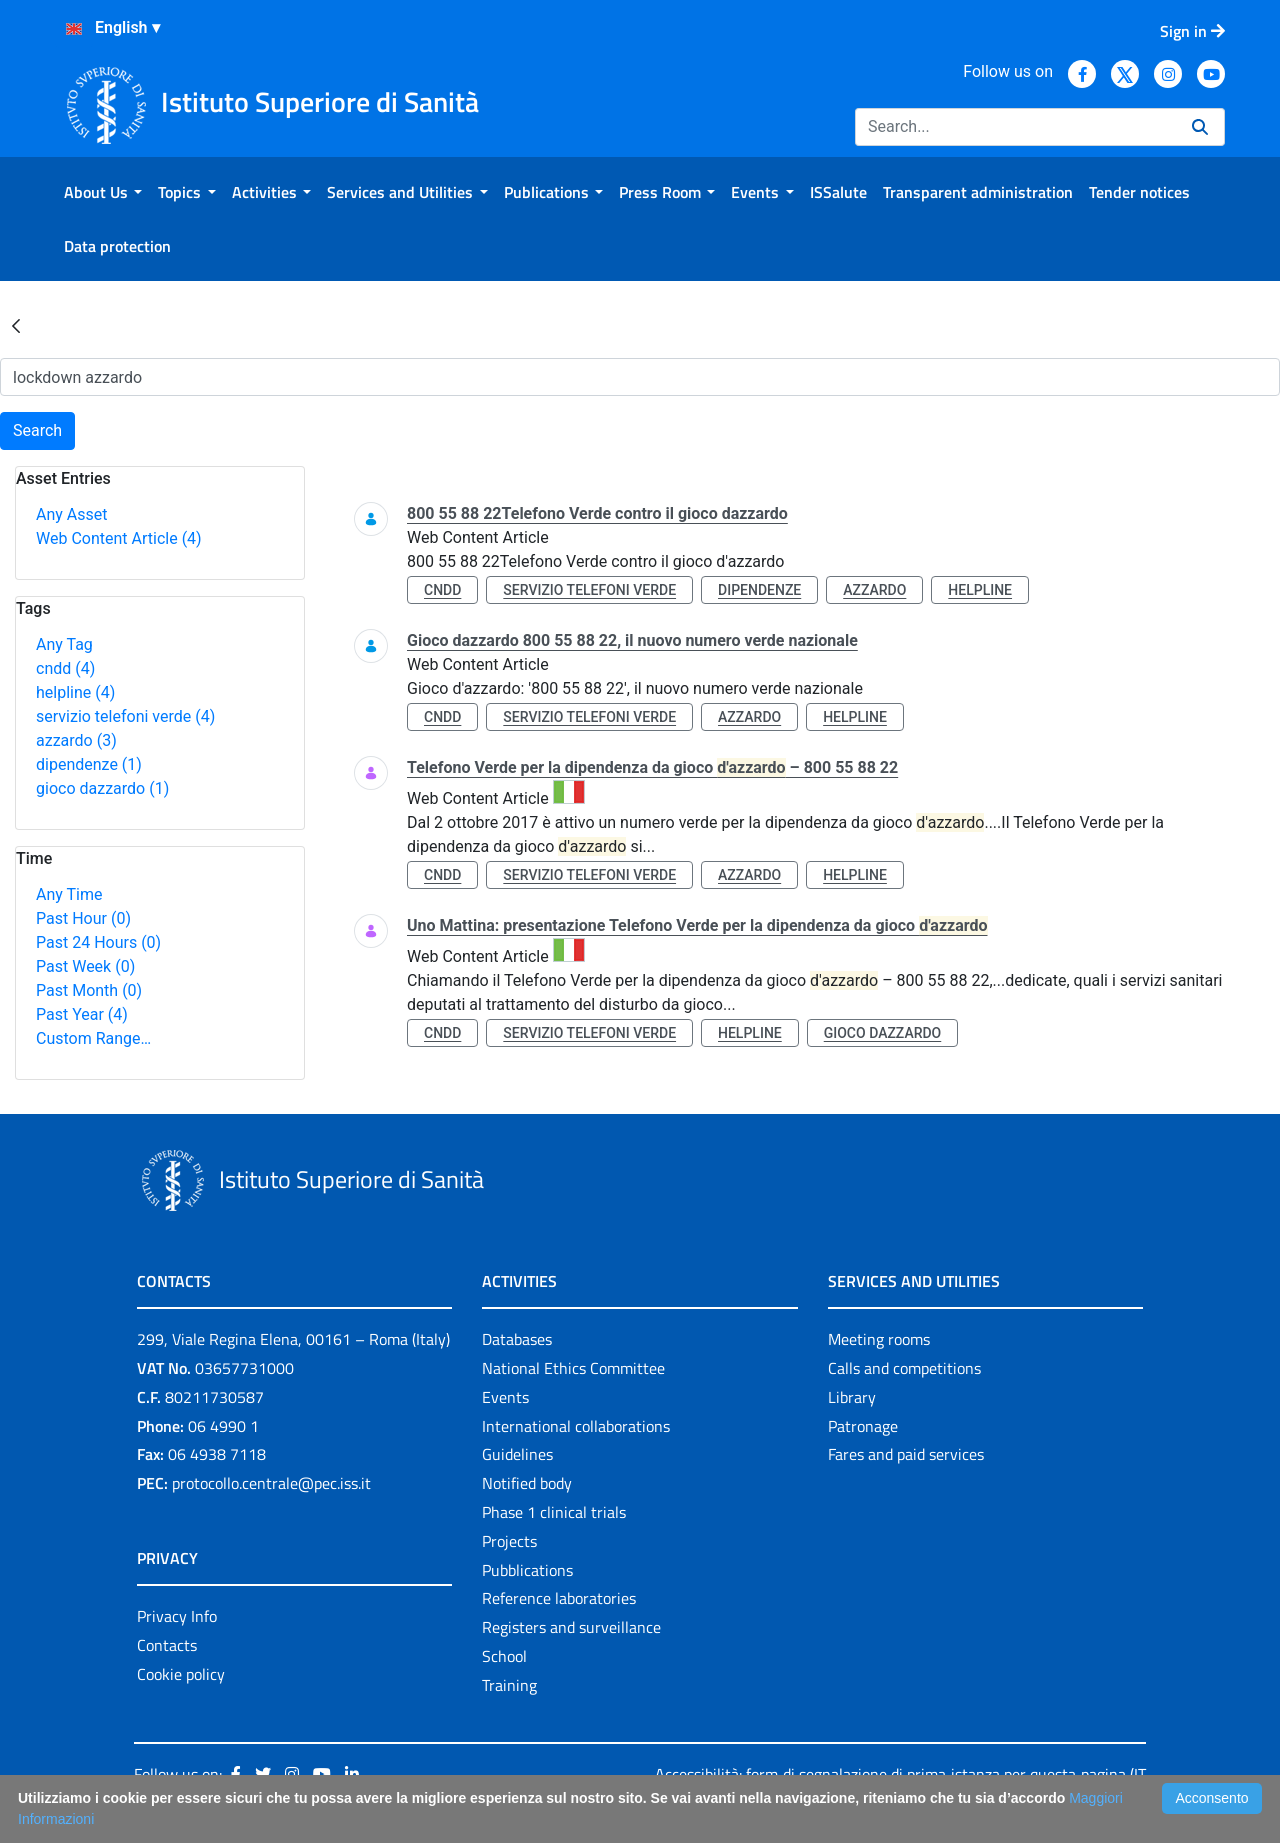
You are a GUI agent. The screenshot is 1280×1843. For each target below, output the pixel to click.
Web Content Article (119, 538)
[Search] (1015, 127)
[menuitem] (103, 192)
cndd (65, 668)
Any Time (69, 894)
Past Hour (83, 918)
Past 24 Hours (98, 942)
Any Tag (64, 644)
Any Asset (71, 514)
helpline (75, 692)
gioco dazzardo (102, 788)
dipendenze (89, 764)
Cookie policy (181, 1674)
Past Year (82, 1014)
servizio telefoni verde (125, 716)
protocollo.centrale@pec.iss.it (271, 1483)
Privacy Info (177, 1616)
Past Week (85, 966)
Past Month (89, 990)
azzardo (76, 740)
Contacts (167, 1645)
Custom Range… (93, 1038)
